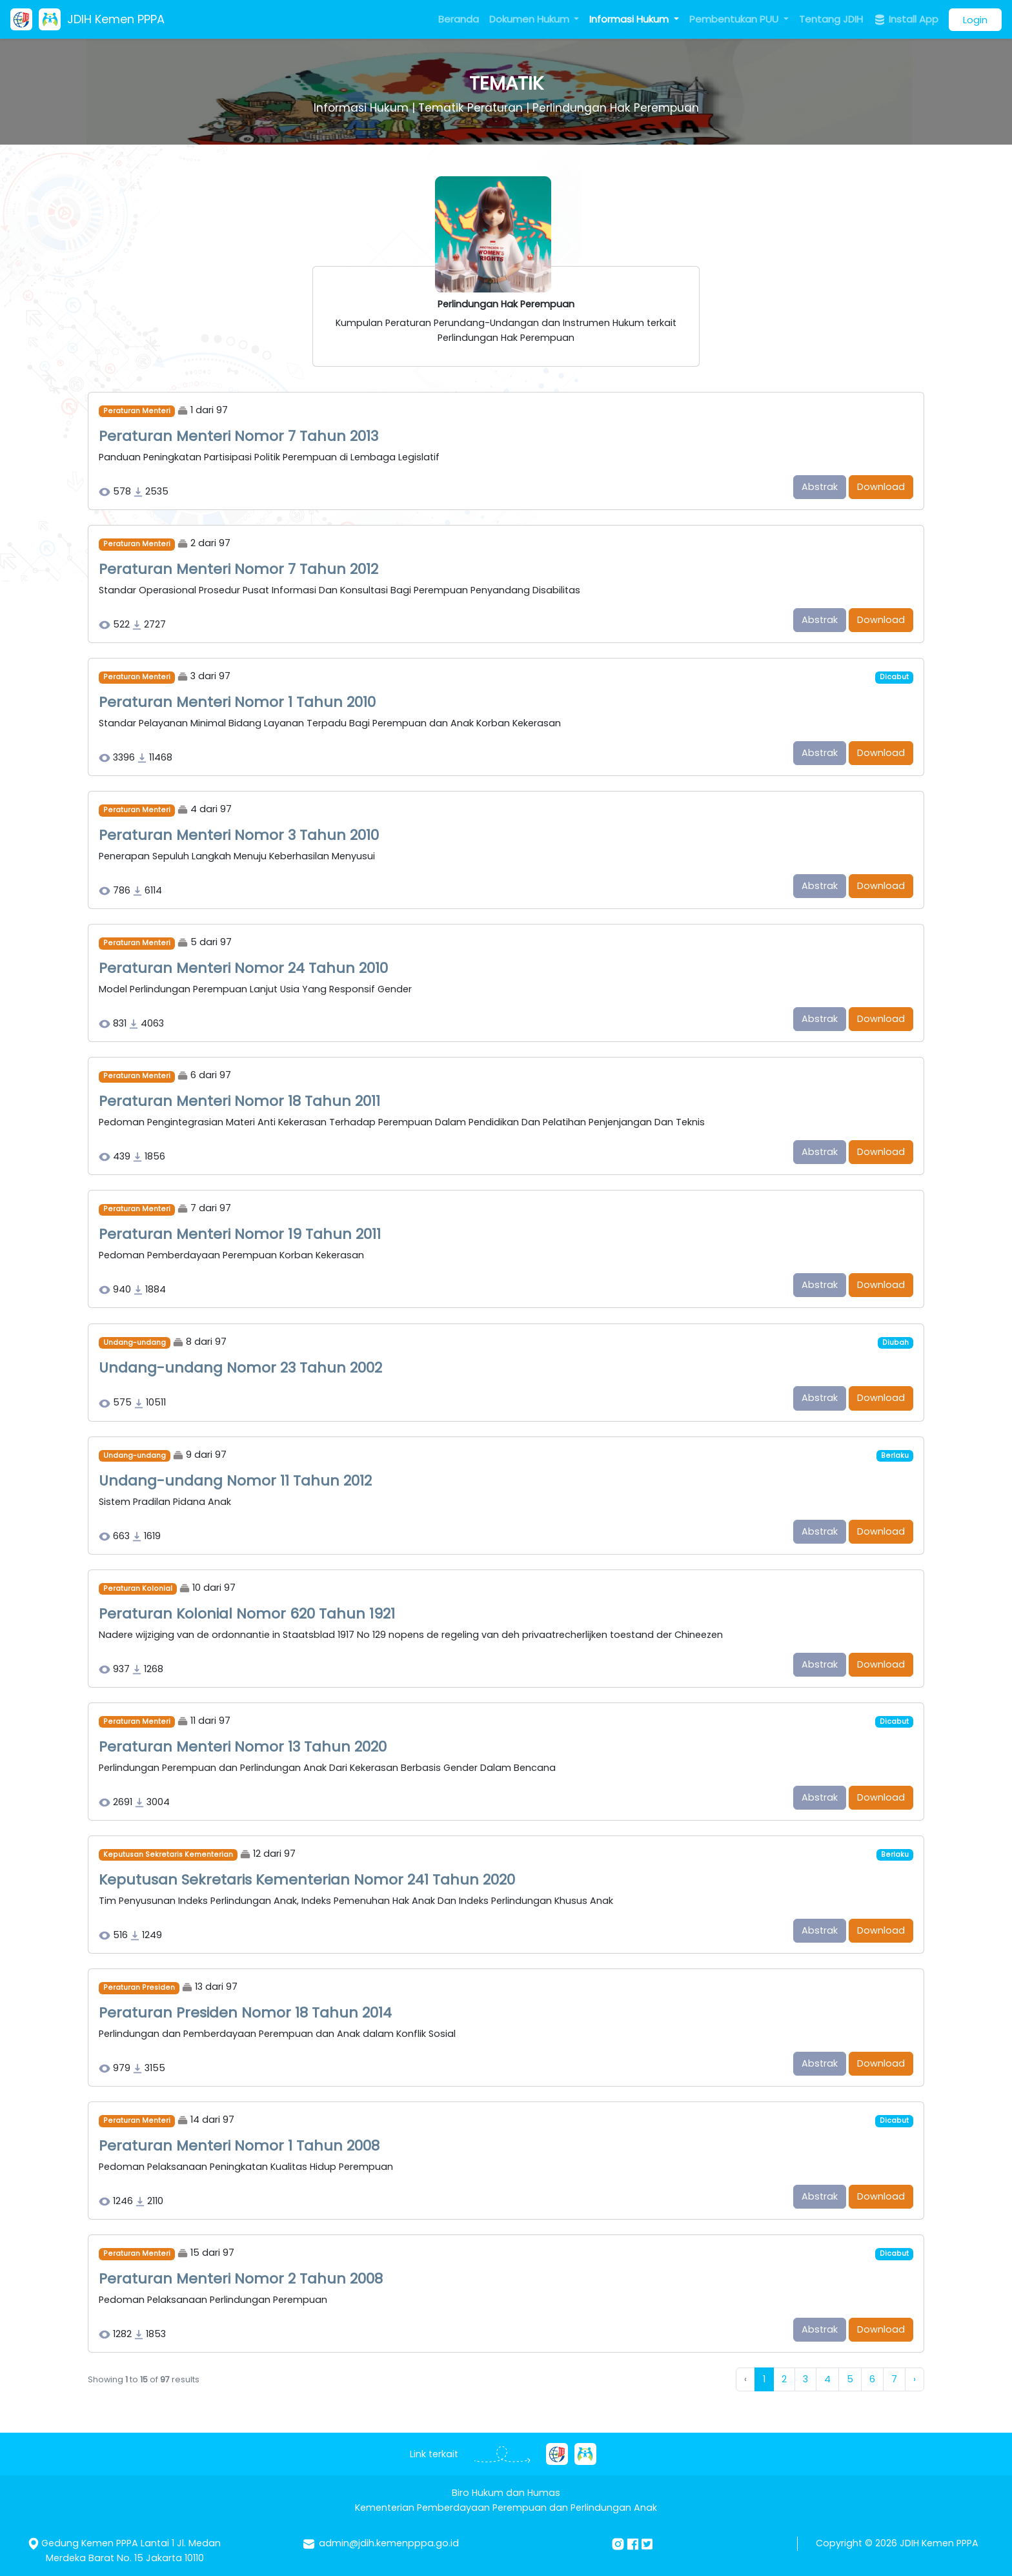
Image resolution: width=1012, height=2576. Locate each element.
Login (975, 19)
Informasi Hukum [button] (630, 19)
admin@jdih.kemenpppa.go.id (389, 2543)
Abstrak (820, 486)
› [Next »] (914, 2379)
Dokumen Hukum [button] (530, 19)
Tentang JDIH (831, 19)
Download (881, 486)
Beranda (458, 19)
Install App (905, 19)
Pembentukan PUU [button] (735, 19)
